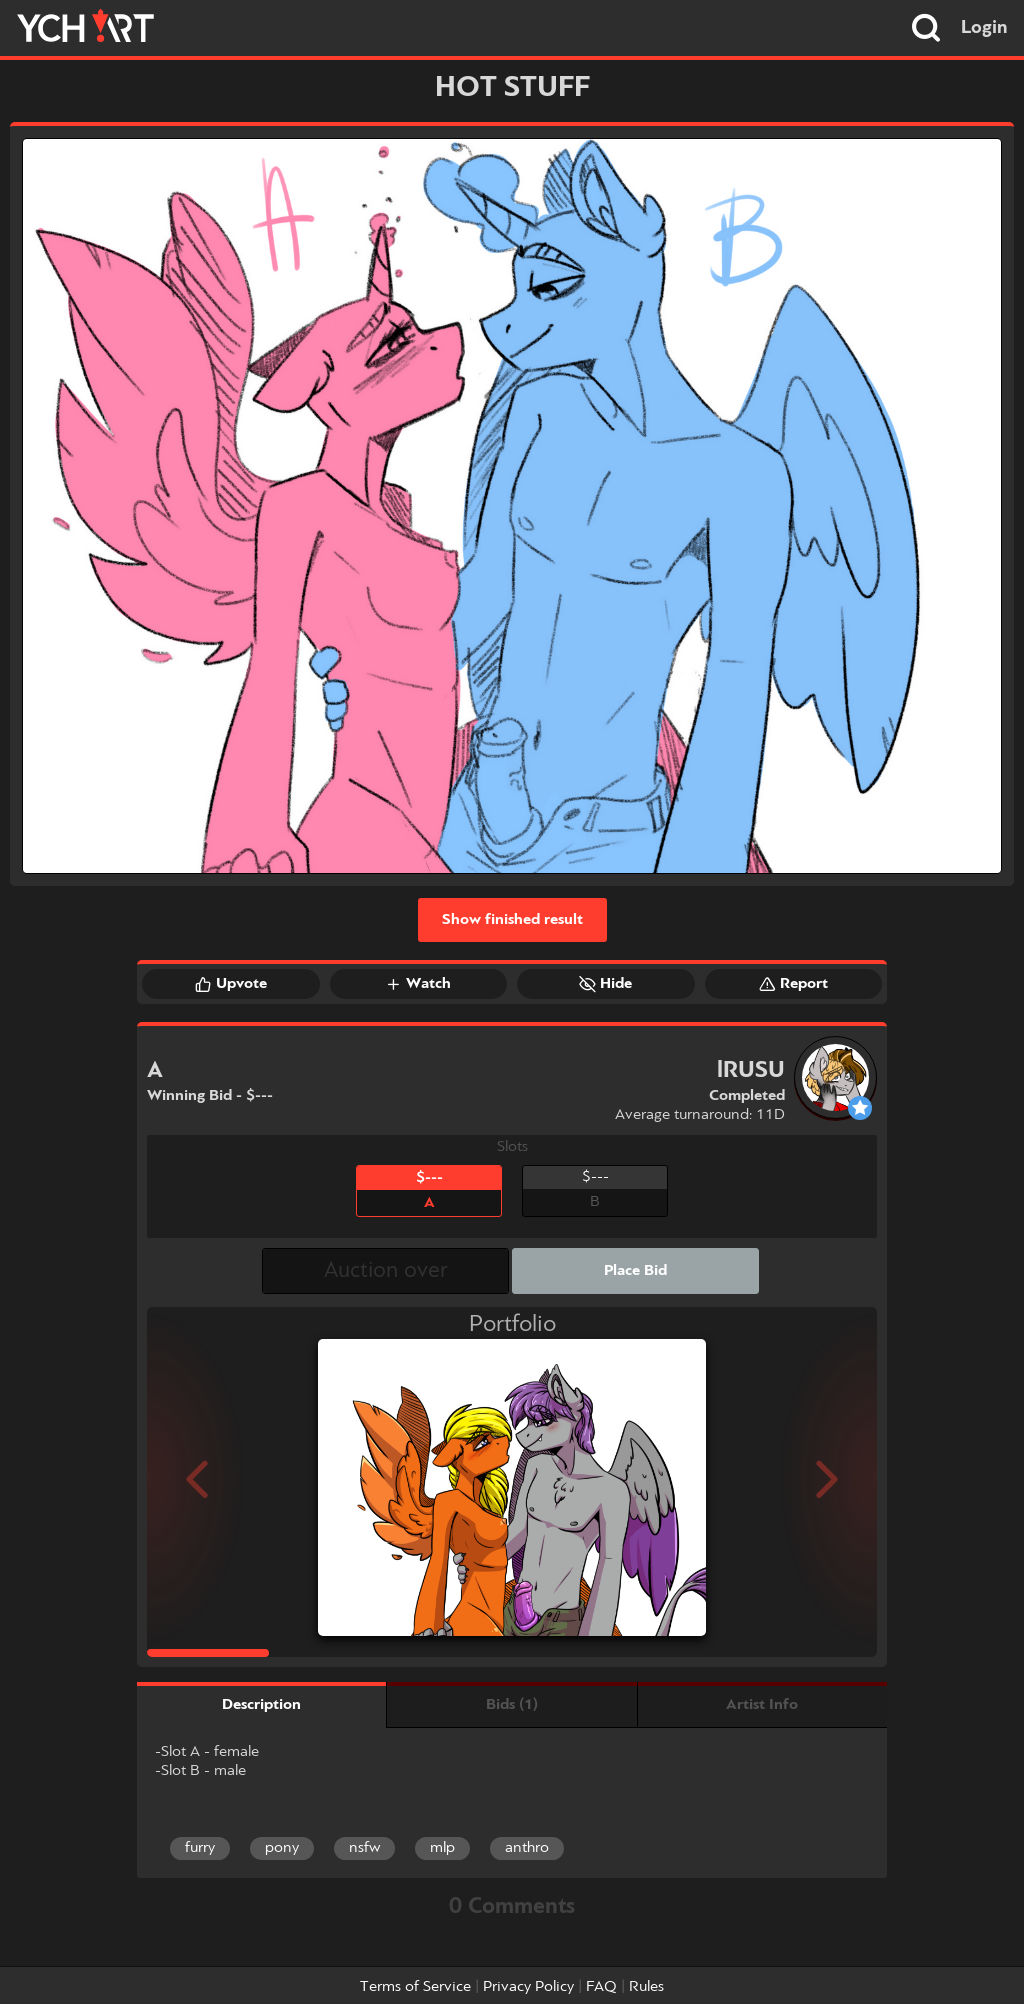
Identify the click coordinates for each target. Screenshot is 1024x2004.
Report (793, 984)
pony (282, 1848)
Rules (646, 1987)
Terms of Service (415, 1987)
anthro (527, 1848)
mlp (442, 1848)
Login (984, 28)
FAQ (601, 1987)
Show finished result (512, 920)
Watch (418, 984)
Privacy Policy (528, 1987)
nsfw (364, 1848)
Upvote (231, 984)
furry (200, 1848)
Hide (605, 984)
